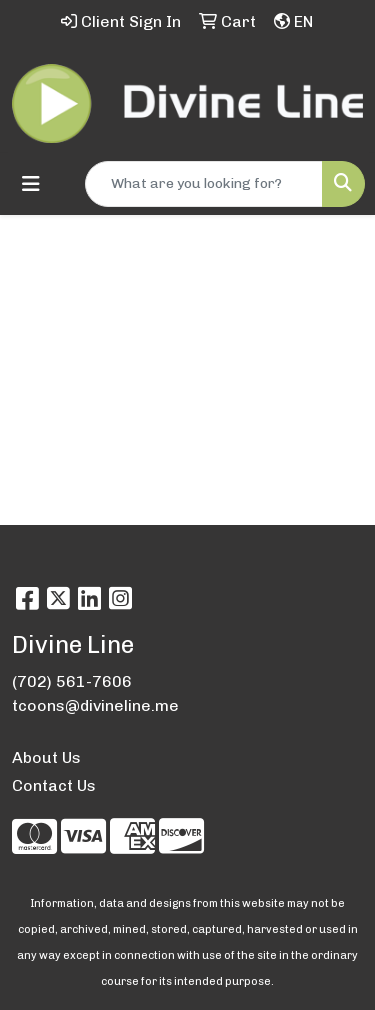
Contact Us (54, 785)
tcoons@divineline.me (95, 705)
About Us (46, 757)
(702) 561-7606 (72, 681)
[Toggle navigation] (31, 184)
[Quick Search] (204, 184)
